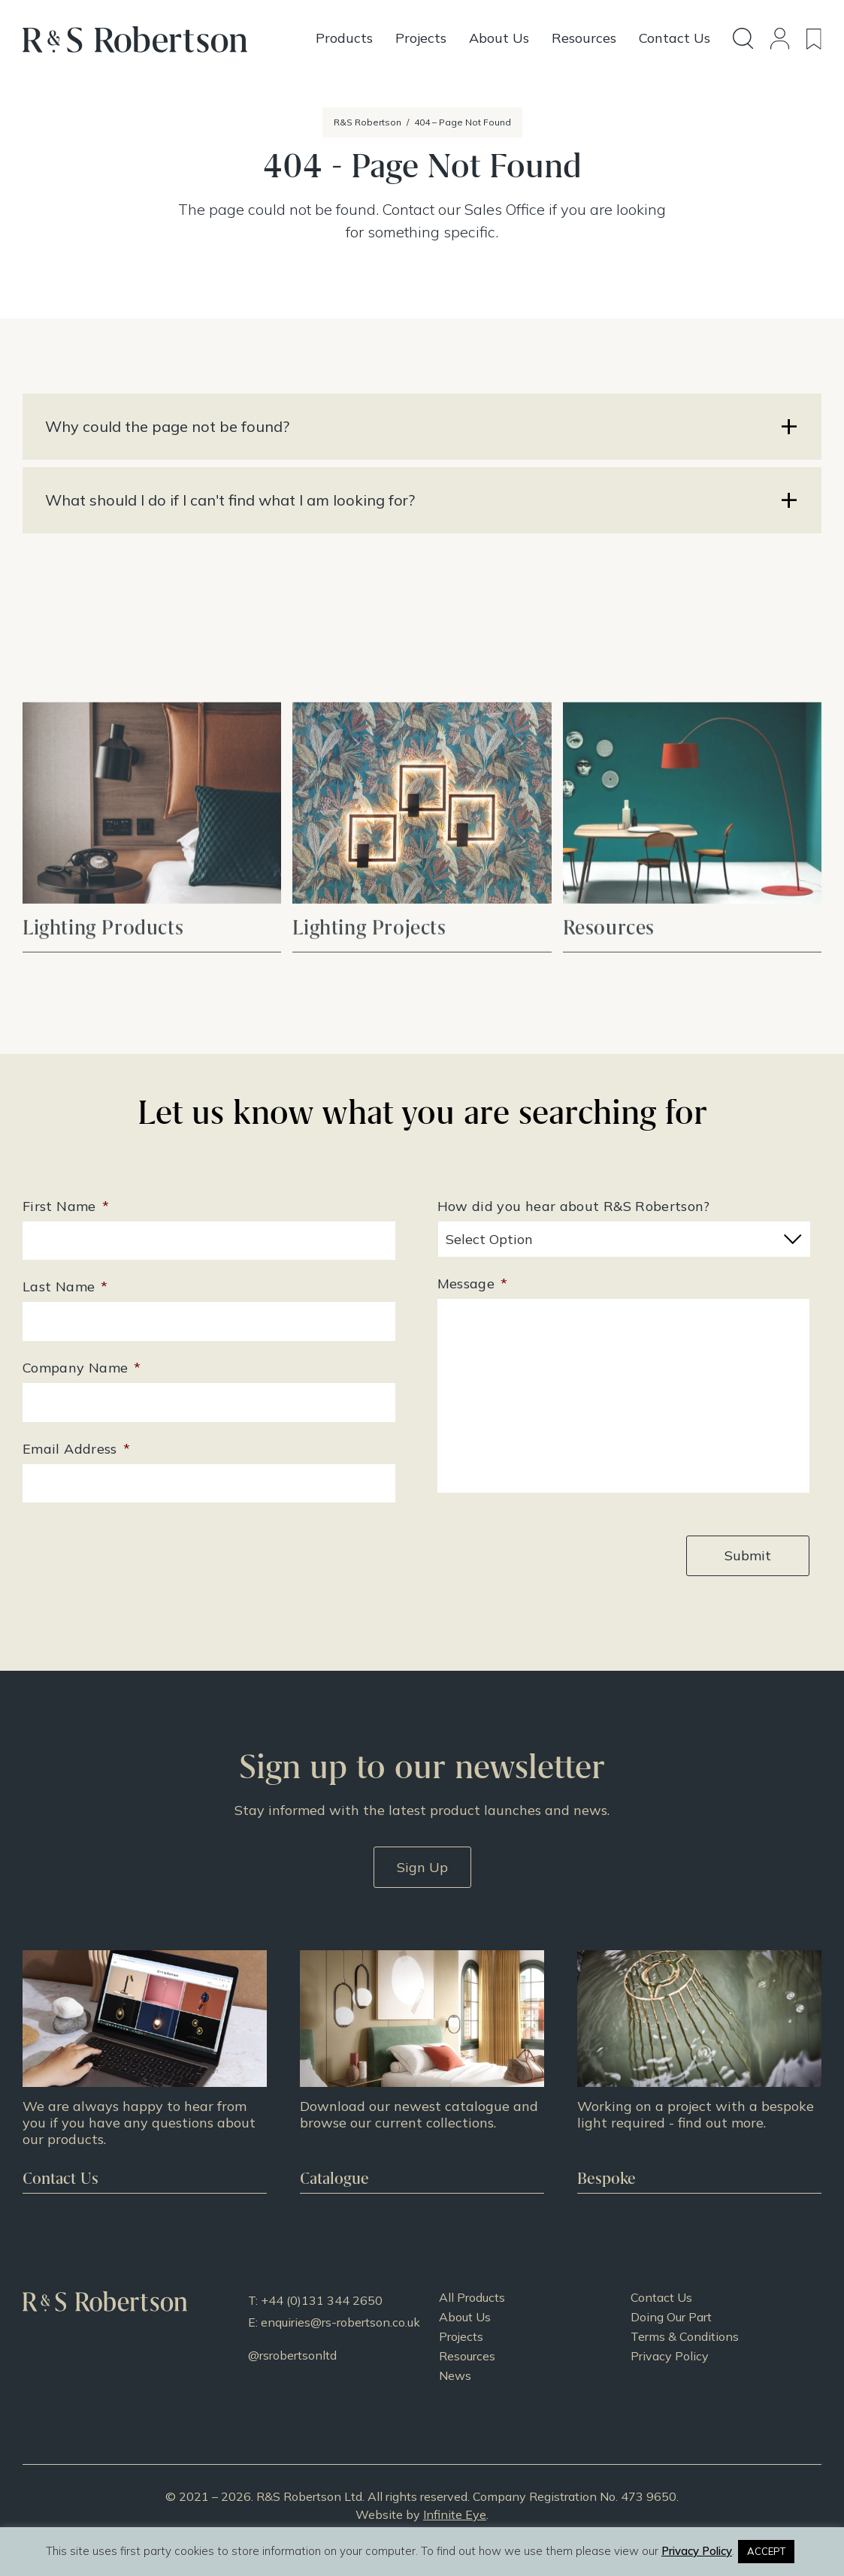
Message (472, 1283)
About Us (465, 2316)
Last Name (65, 1286)
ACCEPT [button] (766, 2551)
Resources (467, 2355)
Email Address (76, 1448)
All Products (472, 2297)
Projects (461, 2336)
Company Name (82, 1367)
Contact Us (661, 2297)
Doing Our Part (671, 2316)
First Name (66, 1206)
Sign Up (422, 1867)
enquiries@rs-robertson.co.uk (340, 2322)
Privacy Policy (670, 2355)
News (455, 2375)
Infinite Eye (454, 2514)
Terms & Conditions (685, 2336)
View (152, 879)
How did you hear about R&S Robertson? (573, 1206)
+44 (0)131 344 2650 (322, 2300)
